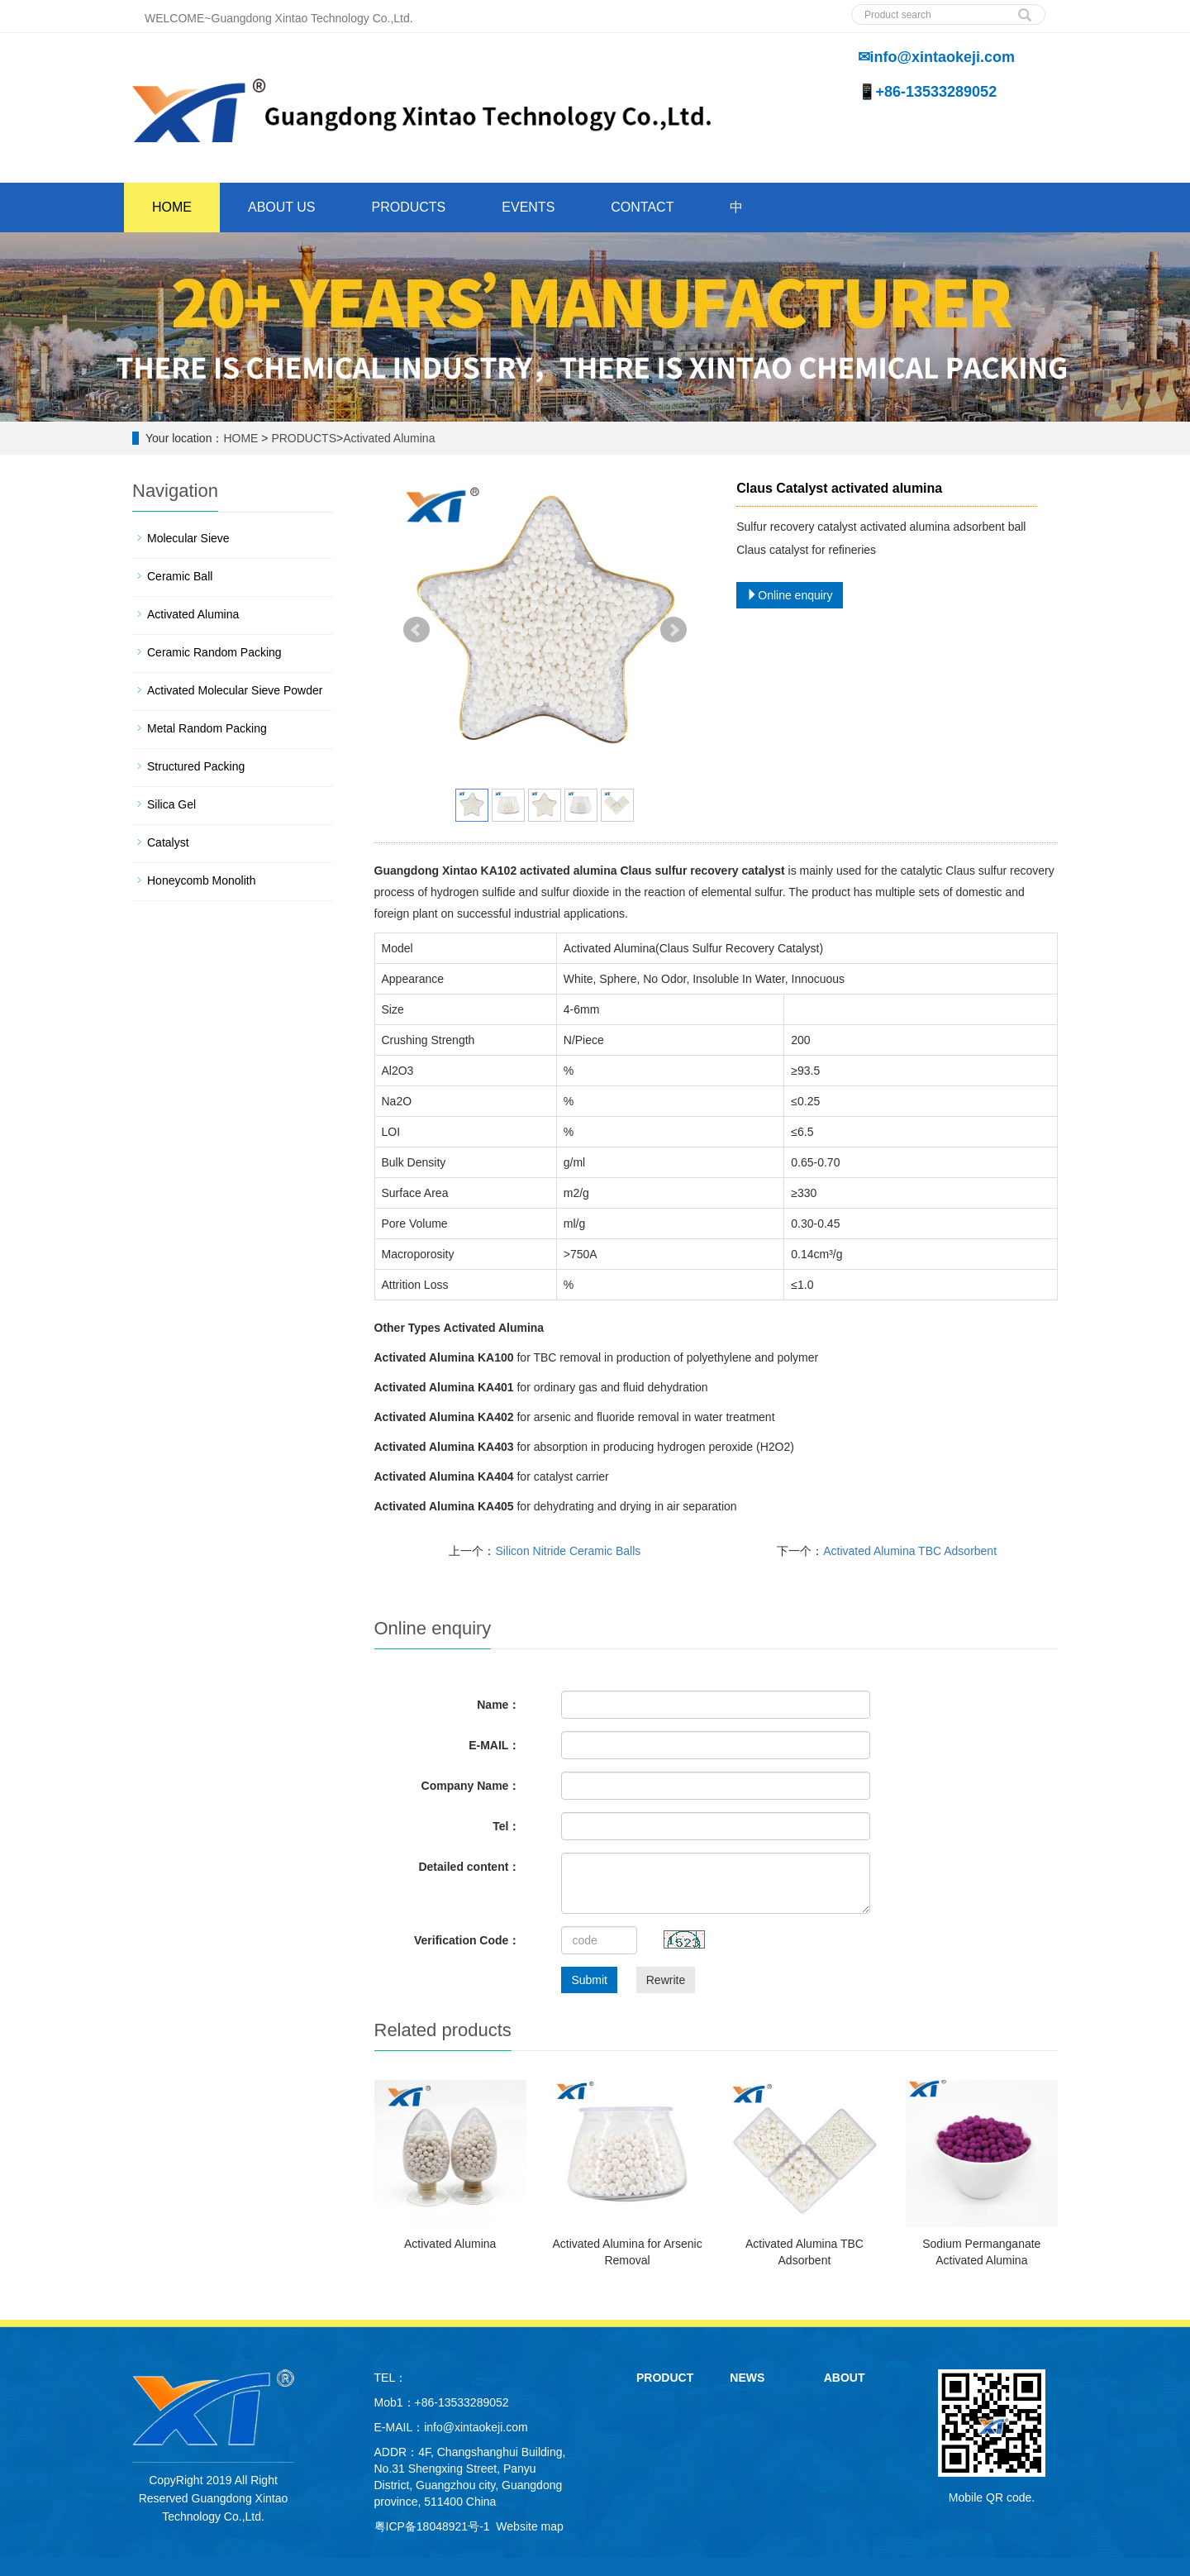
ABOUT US (282, 207)
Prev (416, 630)
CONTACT (642, 207)
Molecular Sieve (188, 538)
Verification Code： (467, 1940)
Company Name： (471, 1785)
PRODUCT (664, 2377)
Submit (589, 1980)
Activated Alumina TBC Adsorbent (910, 1551)
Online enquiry (789, 595)
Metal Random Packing (207, 728)
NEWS (747, 2377)
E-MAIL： (494, 1745)
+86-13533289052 (462, 2402)
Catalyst (168, 842)
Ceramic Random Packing (214, 652)
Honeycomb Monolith (201, 880)
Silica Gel (171, 804)
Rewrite (665, 1980)
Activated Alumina (389, 438)
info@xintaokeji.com (476, 2427)
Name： (498, 1704)
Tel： (506, 1826)
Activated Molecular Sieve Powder (234, 690)
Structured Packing (196, 766)
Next (673, 630)
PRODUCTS (409, 207)
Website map (529, 2526)
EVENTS (528, 207)
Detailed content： (469, 1866)
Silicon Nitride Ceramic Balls (567, 1551)
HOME (172, 207)
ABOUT (844, 2377)
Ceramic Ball (179, 576)
